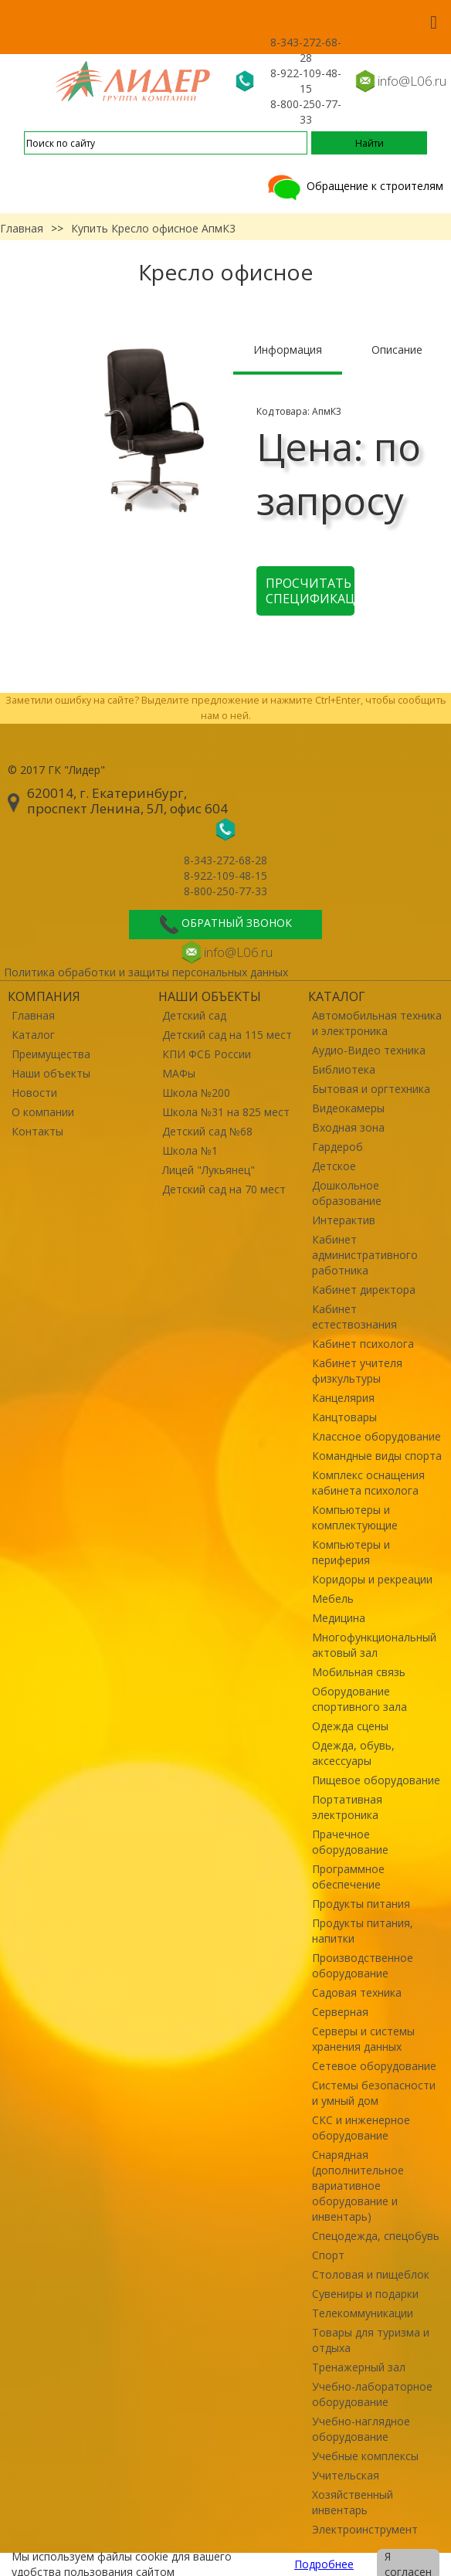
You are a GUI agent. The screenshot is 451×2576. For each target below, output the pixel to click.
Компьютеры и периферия (351, 1552)
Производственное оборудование (362, 1965)
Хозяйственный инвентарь (352, 2502)
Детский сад (194, 1015)
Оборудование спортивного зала (359, 1699)
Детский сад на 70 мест (224, 1189)
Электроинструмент (365, 2529)
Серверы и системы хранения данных (363, 2039)
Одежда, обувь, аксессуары (353, 1753)
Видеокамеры (348, 1108)
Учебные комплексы (365, 2456)
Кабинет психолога (363, 1343)
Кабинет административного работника (365, 1255)
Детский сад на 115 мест (227, 1034)
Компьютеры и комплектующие (355, 1517)
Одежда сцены (350, 1726)
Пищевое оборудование (376, 1780)
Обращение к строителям (354, 185)
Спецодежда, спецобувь (375, 2235)
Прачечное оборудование (350, 1842)
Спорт (328, 2255)
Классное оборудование (376, 1436)
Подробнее (324, 2564)
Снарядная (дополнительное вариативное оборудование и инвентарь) (358, 2185)
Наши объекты (51, 1073)
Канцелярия (343, 1397)
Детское (334, 1166)
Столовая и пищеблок (370, 2274)
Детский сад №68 (207, 1131)
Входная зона (348, 1127)
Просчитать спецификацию (310, 591)
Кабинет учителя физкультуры (357, 1371)
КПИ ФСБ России (206, 1054)
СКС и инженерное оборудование (361, 2128)
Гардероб (337, 1146)
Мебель (333, 1598)
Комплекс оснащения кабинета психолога (368, 1483)
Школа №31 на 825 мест (226, 1112)
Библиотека (343, 1069)
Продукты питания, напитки (362, 1931)
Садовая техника (357, 1992)
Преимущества (51, 1054)
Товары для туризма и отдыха (370, 2340)
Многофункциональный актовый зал (374, 1645)
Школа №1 (190, 1150)
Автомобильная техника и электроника (377, 1023)
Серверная (340, 2011)
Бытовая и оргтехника (371, 1088)
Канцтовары (344, 1417)
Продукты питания (361, 1903)
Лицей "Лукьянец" (208, 1169)
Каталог (33, 1034)
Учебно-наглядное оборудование (361, 2429)
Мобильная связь (358, 1672)
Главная (21, 228)
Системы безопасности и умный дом (374, 2093)
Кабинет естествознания (354, 1317)
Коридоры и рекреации (372, 1579)
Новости (34, 1092)
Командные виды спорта (377, 1455)
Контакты (37, 1131)
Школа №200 (196, 1092)
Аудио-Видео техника (369, 1050)
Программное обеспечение (348, 1877)
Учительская (345, 2475)
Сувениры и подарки (365, 2293)
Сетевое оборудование (374, 2065)
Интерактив (343, 1220)
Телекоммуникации (362, 2313)
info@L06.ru (412, 81)
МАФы (178, 1073)
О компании (43, 1112)
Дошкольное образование (346, 1193)
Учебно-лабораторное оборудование (372, 2394)
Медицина (338, 1617)
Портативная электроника (347, 1807)
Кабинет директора (363, 1289)
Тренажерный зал (358, 2367)
